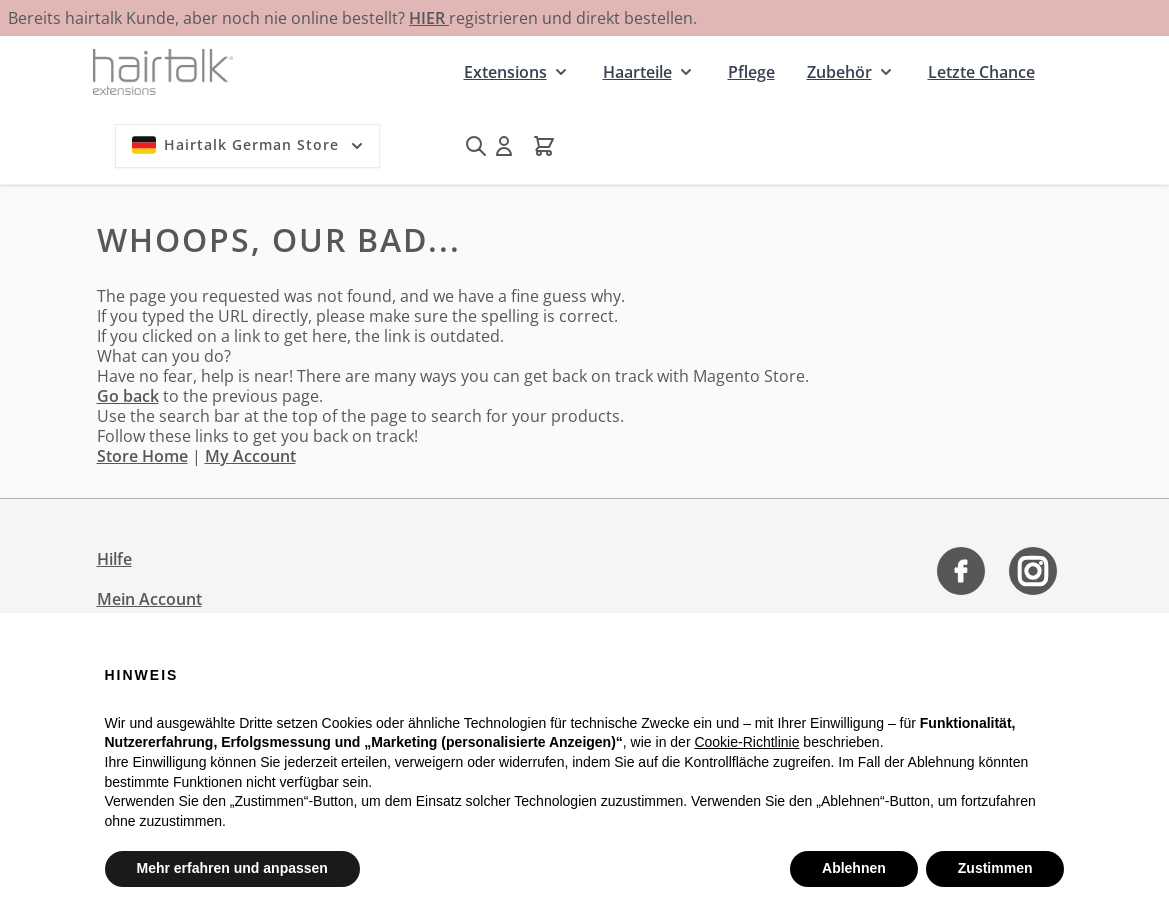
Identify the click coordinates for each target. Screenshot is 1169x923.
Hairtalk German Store (249, 145)
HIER (429, 18)
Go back (128, 396)
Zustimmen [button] (995, 868)
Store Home (142, 456)
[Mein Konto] (504, 146)
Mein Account (149, 599)
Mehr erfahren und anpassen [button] (232, 868)
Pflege (751, 72)
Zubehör (839, 72)
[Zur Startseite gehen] (163, 71)
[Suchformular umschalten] (476, 146)
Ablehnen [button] (854, 868)
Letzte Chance (981, 72)
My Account (250, 456)
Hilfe (114, 559)
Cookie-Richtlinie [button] (746, 742)
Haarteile (637, 72)
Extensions (505, 72)
